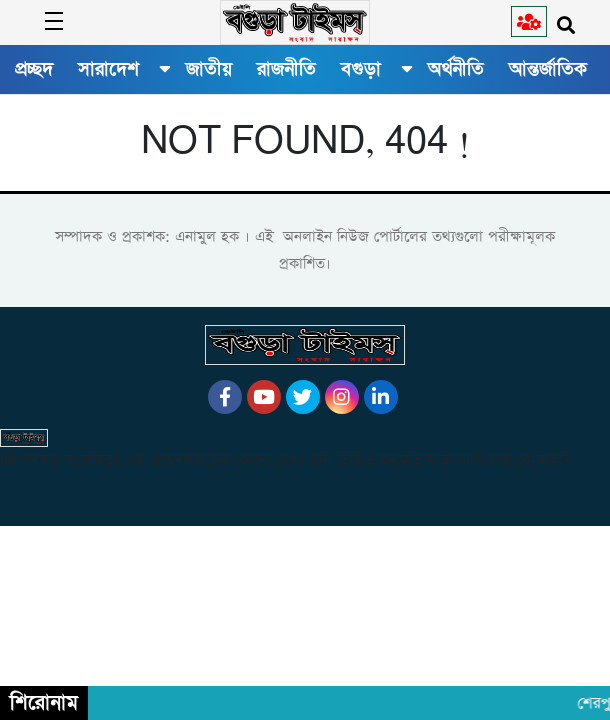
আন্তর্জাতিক (548, 69)
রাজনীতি (286, 69)
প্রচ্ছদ (34, 69)
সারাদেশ (108, 69)
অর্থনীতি (456, 69)
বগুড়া (361, 69)
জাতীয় (209, 69)
